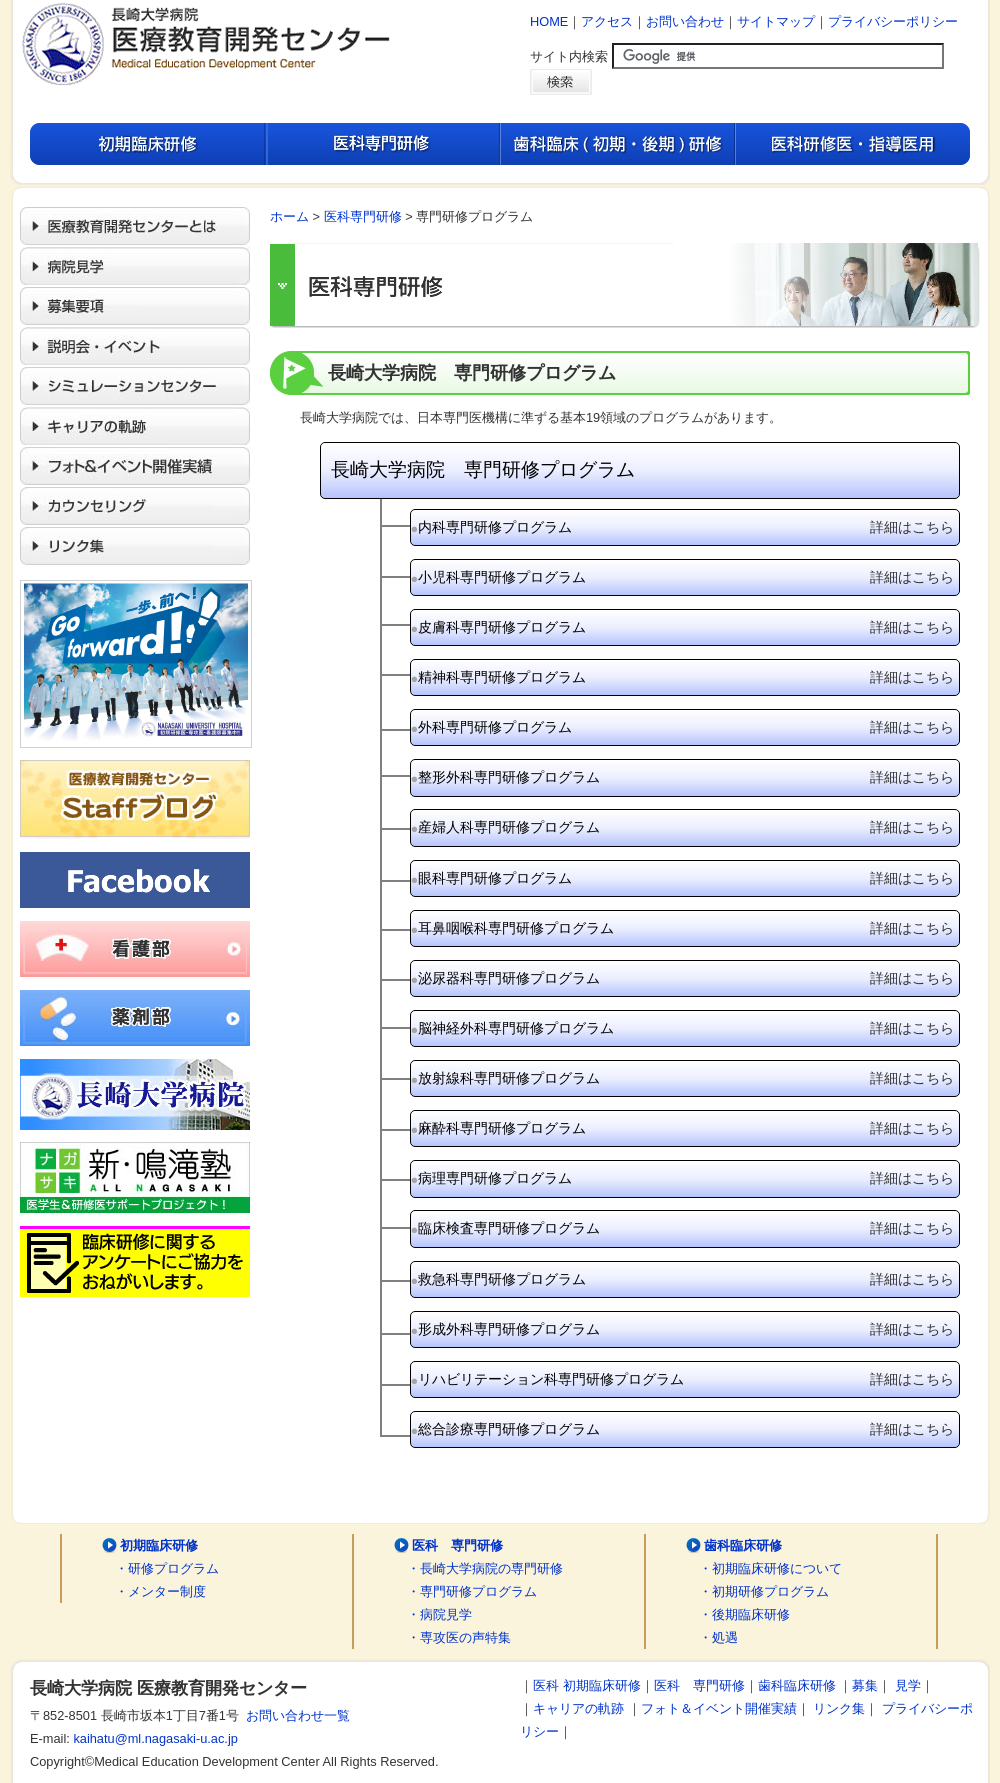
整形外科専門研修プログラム (686, 777)
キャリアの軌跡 (578, 1708)
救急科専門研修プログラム (686, 1279)
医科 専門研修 (457, 1545)
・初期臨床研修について (770, 1568)
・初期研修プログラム (764, 1591)
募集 (865, 1685)
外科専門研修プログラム (686, 727)
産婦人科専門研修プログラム (686, 827)
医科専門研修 (363, 216)
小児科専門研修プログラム (686, 577)
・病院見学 (439, 1614)
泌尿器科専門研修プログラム (686, 978)
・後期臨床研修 (744, 1614)
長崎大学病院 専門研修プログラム (483, 469)
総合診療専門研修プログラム (686, 1429)
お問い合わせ (685, 21)
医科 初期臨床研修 (587, 1685)
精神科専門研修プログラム (686, 677)
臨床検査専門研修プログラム (686, 1228)
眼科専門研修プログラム (686, 878)
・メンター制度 (160, 1591)
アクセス (607, 21)
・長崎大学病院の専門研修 (485, 1568)
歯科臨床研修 (743, 1545)
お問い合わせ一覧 (294, 1715)
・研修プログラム (167, 1568)
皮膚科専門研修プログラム (686, 627)
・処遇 (718, 1637)
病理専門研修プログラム (686, 1178)
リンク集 (839, 1708)
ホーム (289, 216)
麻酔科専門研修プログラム (686, 1128)
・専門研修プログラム (472, 1591)
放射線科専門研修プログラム (686, 1078)
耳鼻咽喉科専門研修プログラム (686, 928)
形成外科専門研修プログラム (686, 1329)
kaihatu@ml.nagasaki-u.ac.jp (155, 1738)
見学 (908, 1685)
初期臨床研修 (159, 1545)
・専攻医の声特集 (459, 1637)
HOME (549, 21)
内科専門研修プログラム (686, 527)
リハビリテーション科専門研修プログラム (686, 1379)
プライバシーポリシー (893, 21)
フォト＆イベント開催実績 (719, 1708)
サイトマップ (776, 21)
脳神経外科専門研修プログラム (686, 1028)
